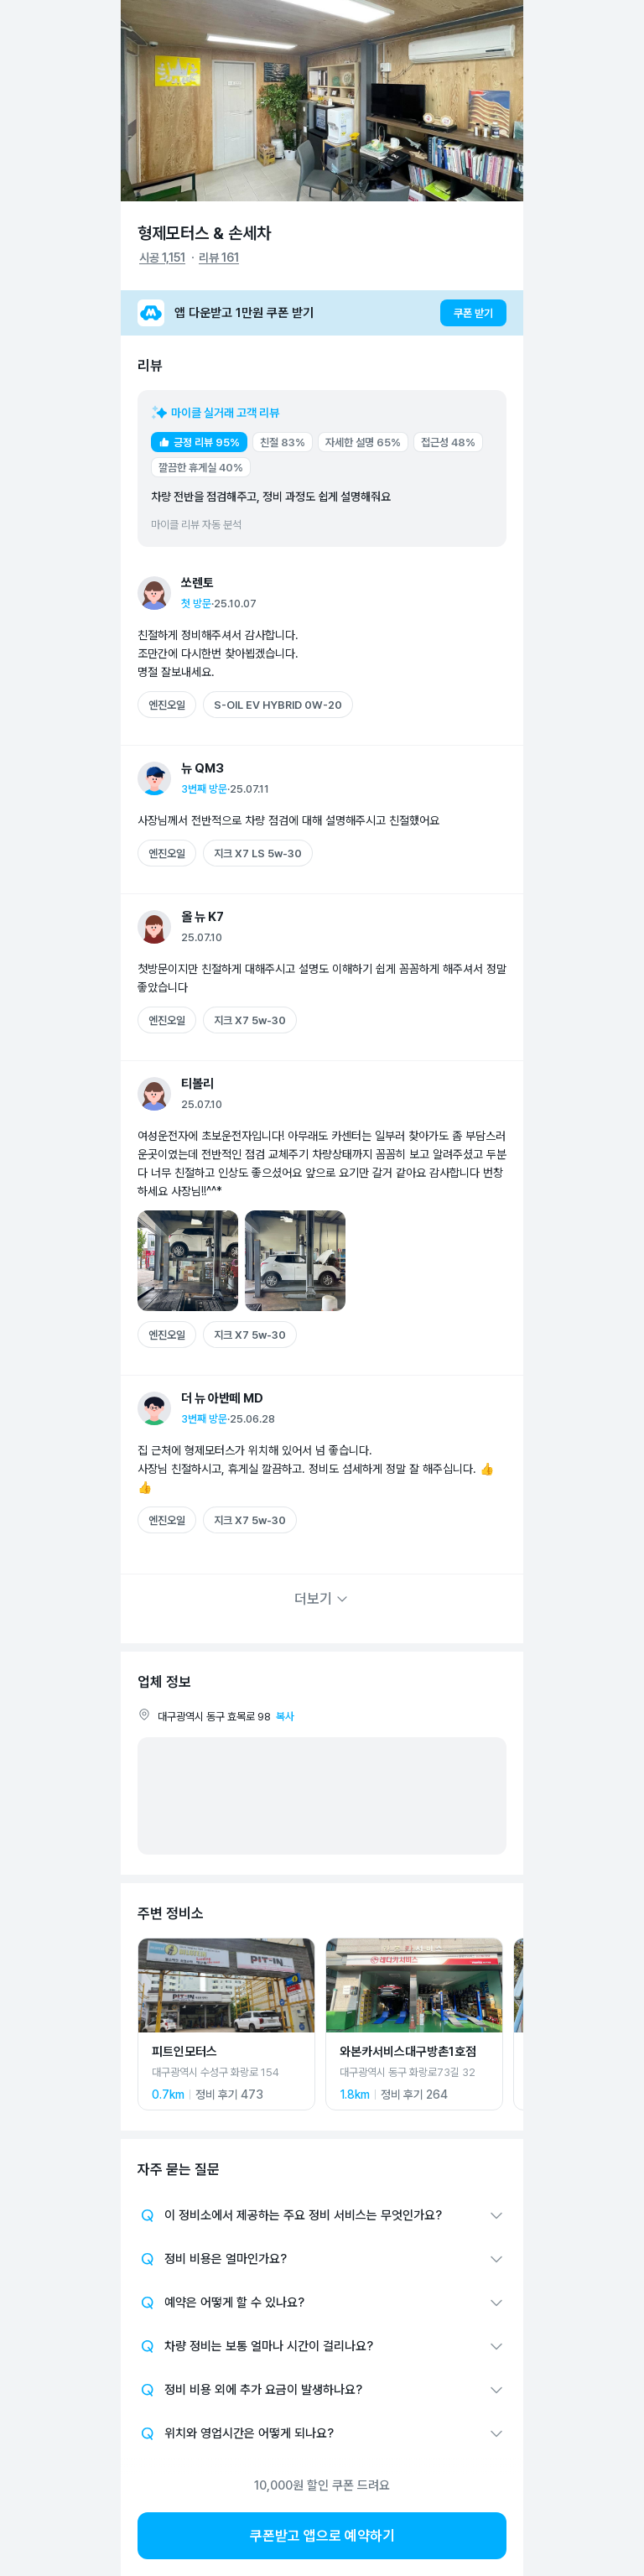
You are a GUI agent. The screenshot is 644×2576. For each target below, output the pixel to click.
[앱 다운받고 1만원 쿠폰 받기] (322, 313)
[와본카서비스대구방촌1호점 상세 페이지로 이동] (414, 2024)
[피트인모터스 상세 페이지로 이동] (226, 2024)
